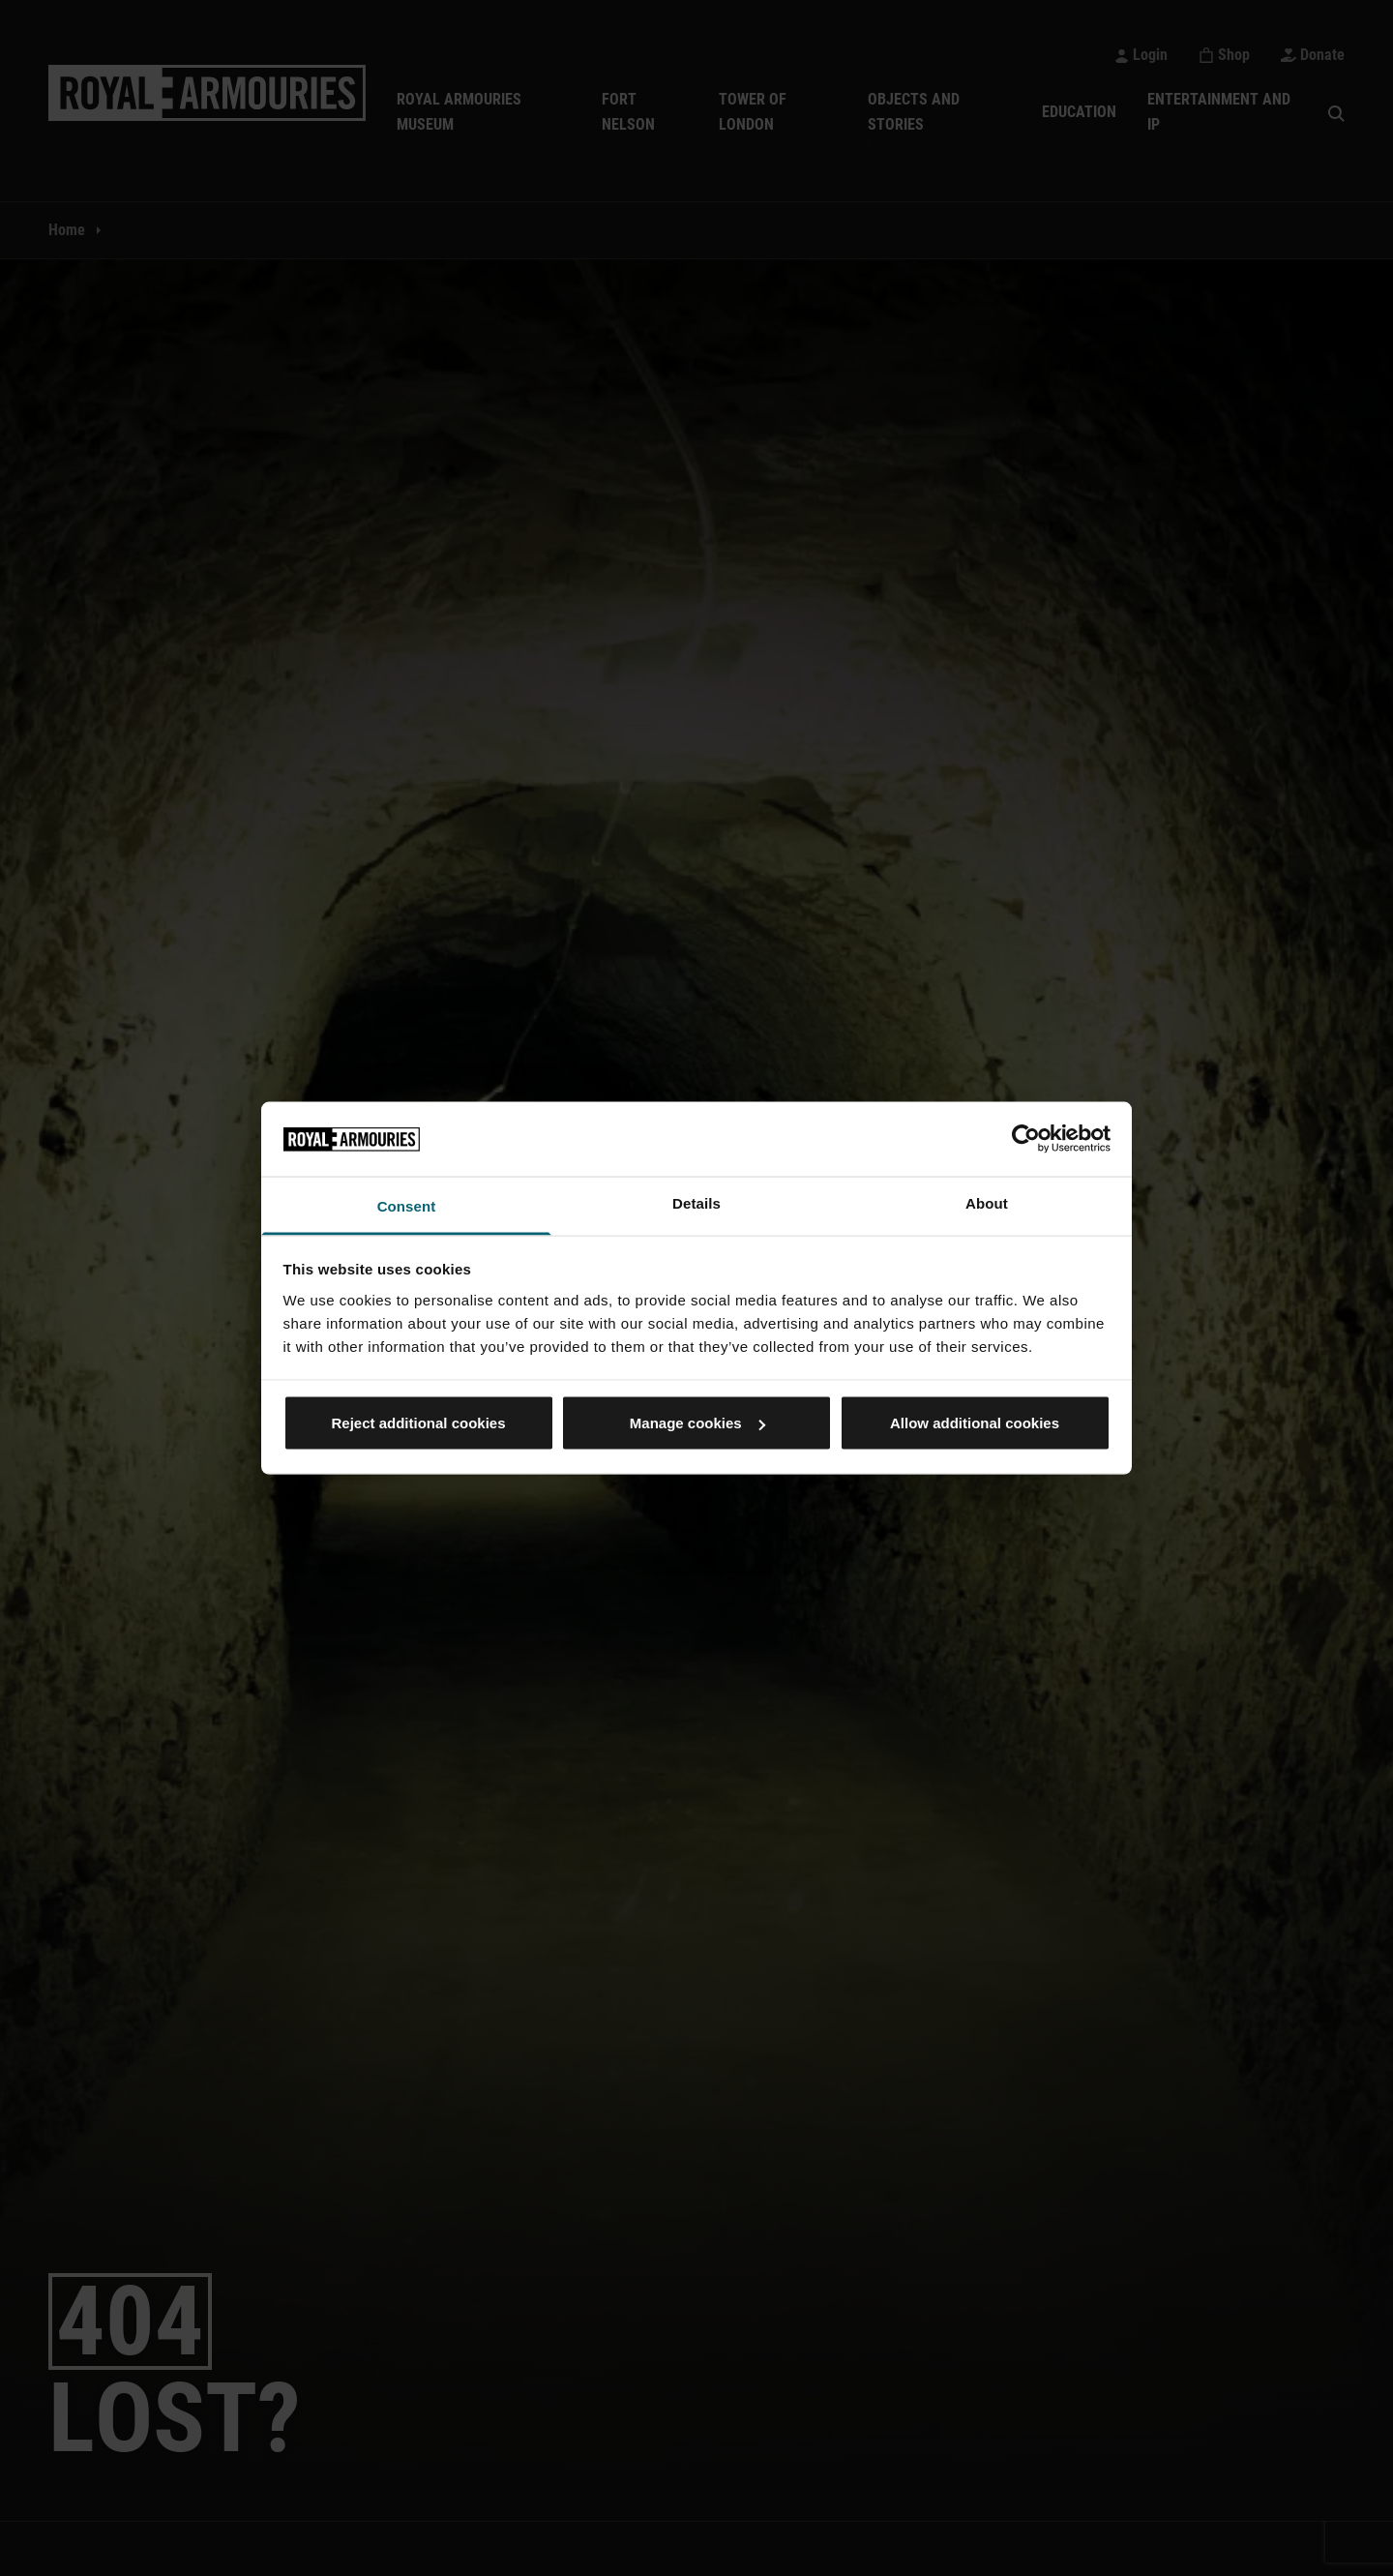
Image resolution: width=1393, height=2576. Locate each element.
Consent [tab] (406, 1205)
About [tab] (986, 1202)
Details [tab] (696, 1202)
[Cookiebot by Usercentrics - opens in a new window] (1026, 1138)
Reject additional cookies (418, 1423)
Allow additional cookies (974, 1423)
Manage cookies (697, 1423)
